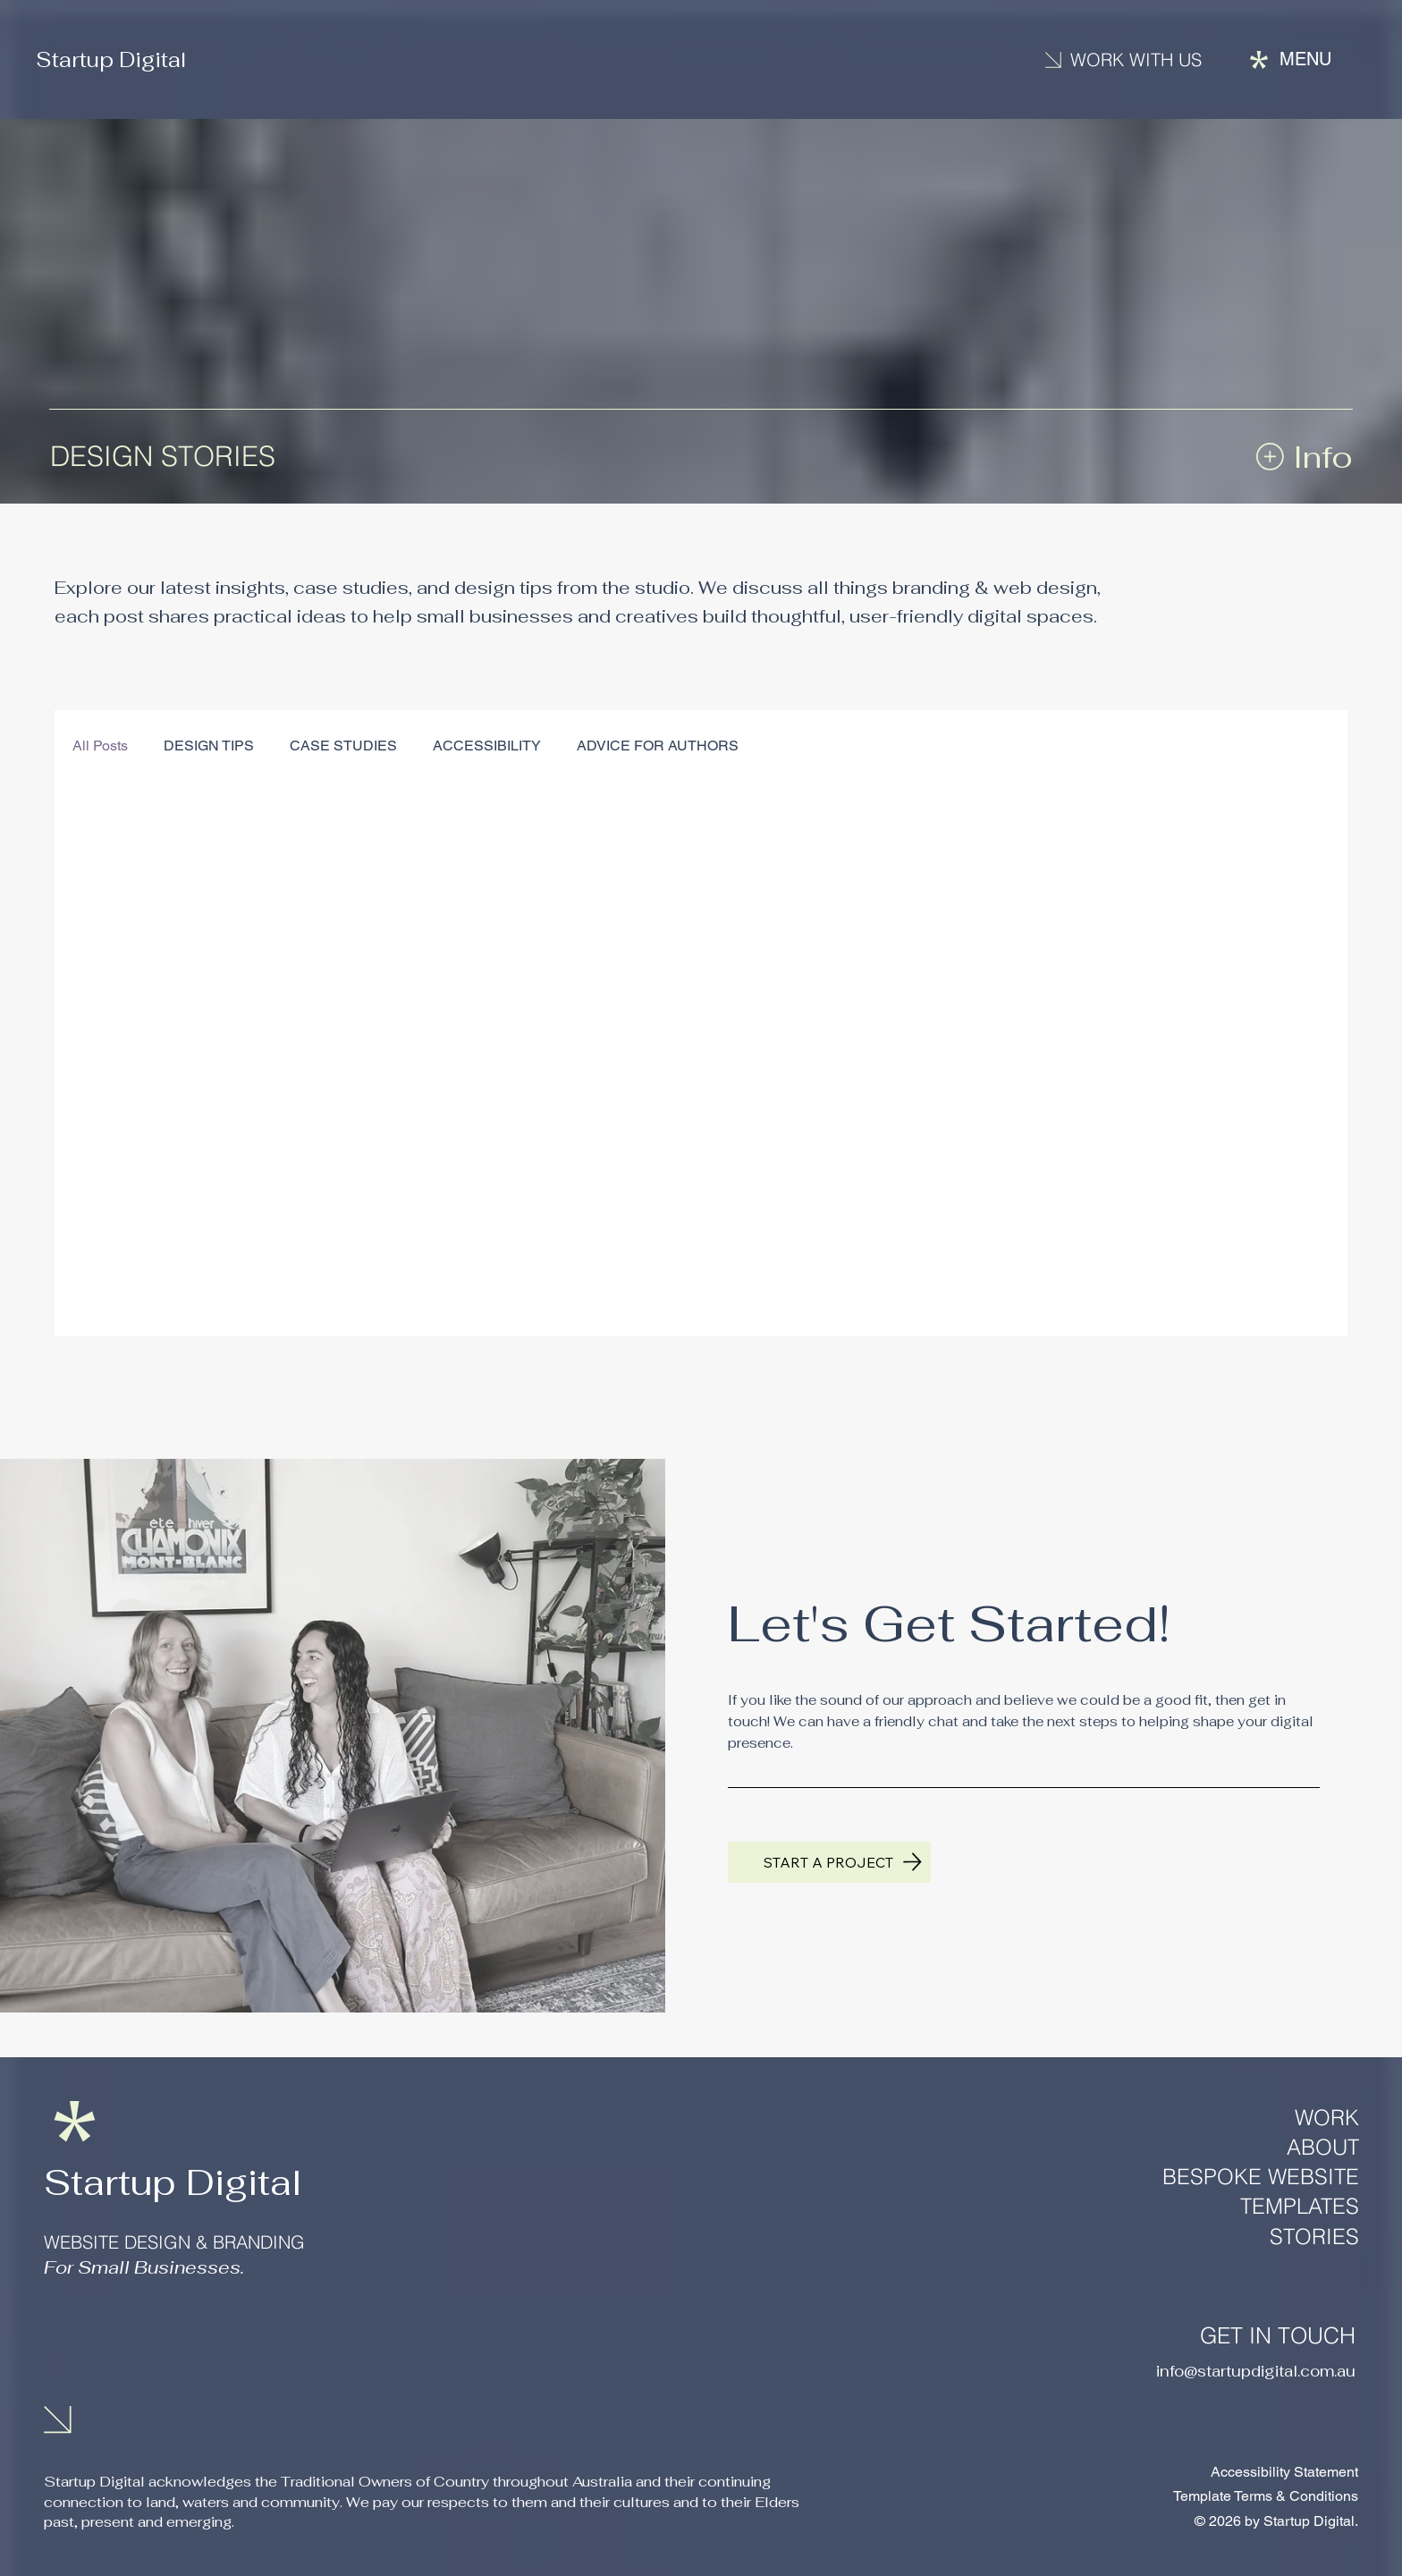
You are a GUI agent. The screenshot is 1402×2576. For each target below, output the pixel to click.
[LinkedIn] (128, 2331)
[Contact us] (1133, 60)
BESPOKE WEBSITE (1260, 2177)
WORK (1327, 2118)
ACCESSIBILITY (487, 745)
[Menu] (1290, 59)
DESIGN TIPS (209, 745)
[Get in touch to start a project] (829, 1862)
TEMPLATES (1299, 2206)
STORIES (1314, 2237)
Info (1323, 456)
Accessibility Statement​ (1284, 2471)
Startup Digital (115, 59)
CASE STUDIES (343, 745)
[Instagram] (68, 2331)
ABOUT (1323, 2147)
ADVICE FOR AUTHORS (658, 745)
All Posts (100, 745)
